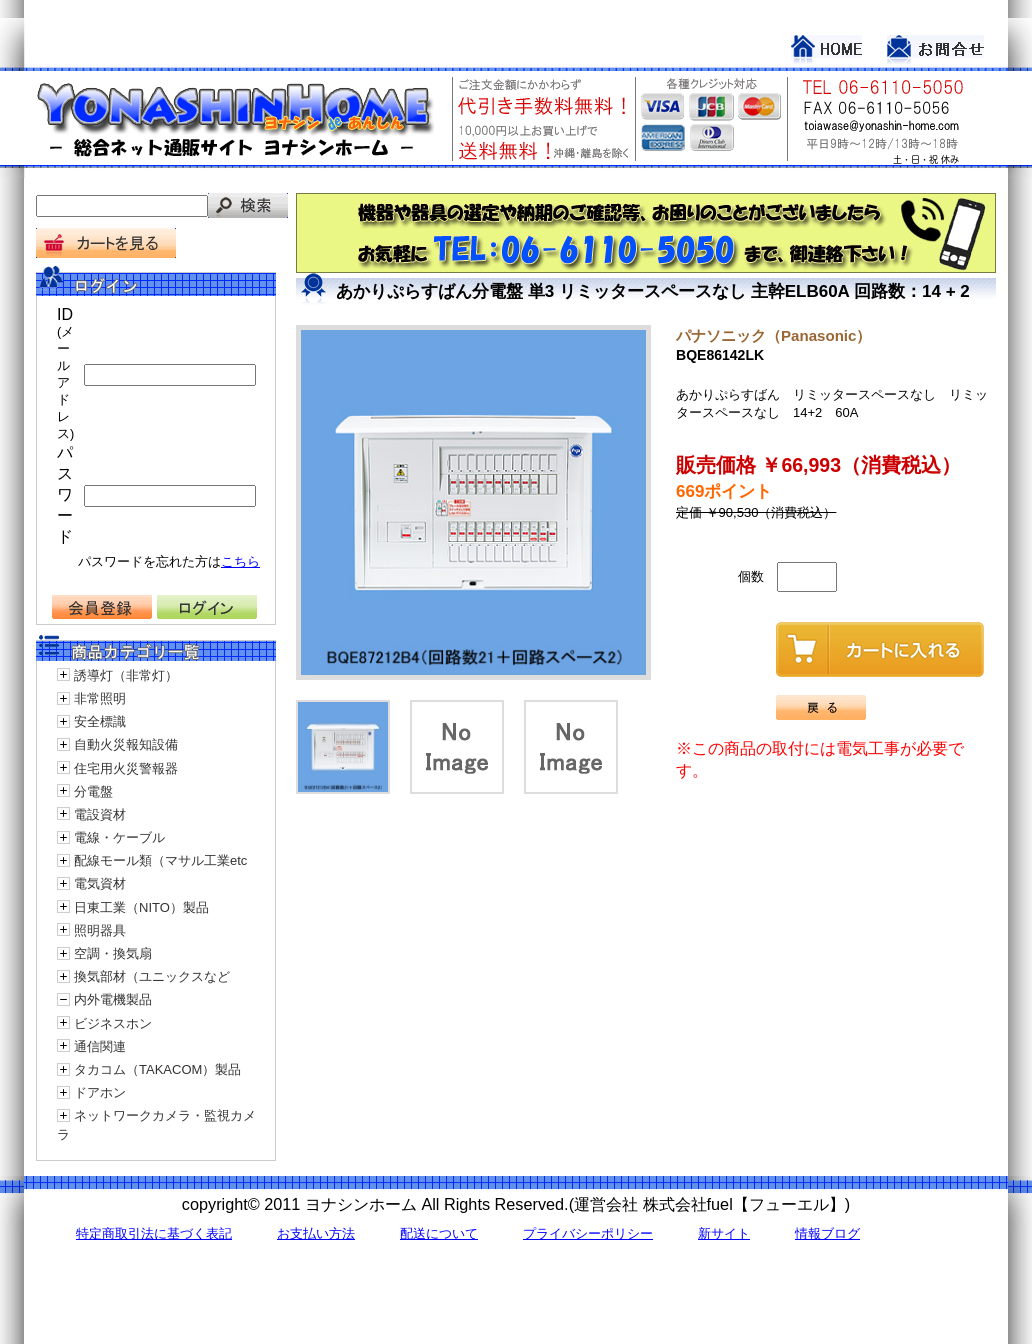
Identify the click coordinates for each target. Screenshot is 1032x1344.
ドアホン (100, 1092)
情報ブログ (827, 1233)
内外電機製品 (113, 999)
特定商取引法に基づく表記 (154, 1233)
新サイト (724, 1233)
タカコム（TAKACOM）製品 (157, 1069)
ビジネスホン (113, 1023)
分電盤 (93, 791)
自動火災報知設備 (126, 744)
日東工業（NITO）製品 (141, 907)
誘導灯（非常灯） (126, 675)
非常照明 (100, 698)
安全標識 (100, 721)
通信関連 (100, 1046)
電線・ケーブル (119, 837)
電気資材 (100, 883)
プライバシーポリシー (588, 1233)
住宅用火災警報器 (126, 768)
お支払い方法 (316, 1233)
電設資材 (100, 814)
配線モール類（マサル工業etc (160, 860)
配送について (439, 1233)
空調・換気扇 (113, 953)
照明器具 (100, 930)
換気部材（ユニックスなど (152, 976)
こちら (240, 561)
